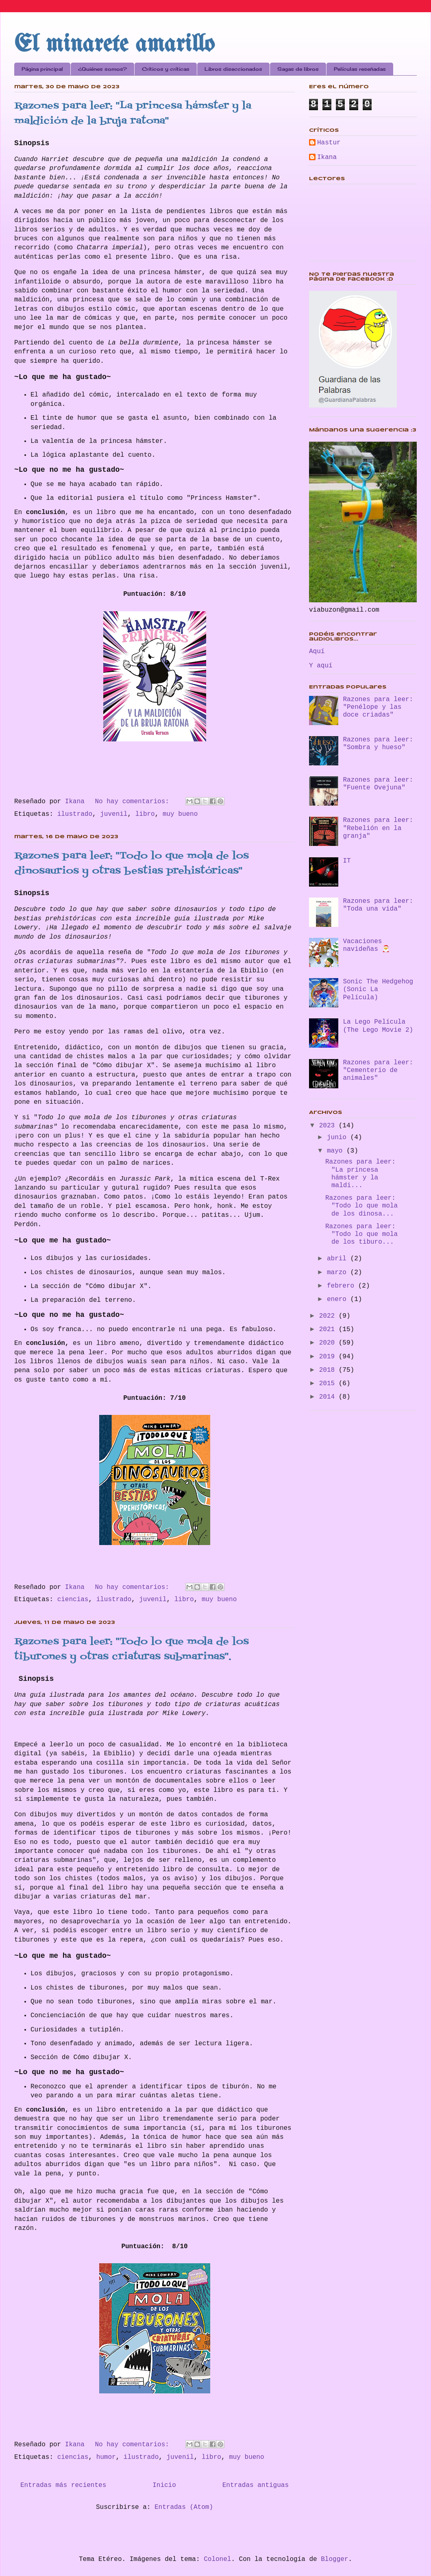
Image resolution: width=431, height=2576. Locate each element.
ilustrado (74, 814)
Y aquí (321, 665)
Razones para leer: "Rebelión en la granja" (378, 828)
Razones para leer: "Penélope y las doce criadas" (378, 707)
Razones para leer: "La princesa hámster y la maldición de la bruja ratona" (132, 113)
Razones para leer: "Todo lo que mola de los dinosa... (361, 1205)
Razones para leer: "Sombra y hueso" (378, 743)
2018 (329, 1370)
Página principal (42, 69)
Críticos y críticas (165, 69)
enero (338, 1299)
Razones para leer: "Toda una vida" (378, 905)
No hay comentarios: (134, 801)
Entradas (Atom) (184, 2507)
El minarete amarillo (114, 44)
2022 (329, 1316)
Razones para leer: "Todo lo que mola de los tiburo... (361, 1234)
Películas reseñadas (360, 69)
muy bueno (180, 814)
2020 (329, 1343)
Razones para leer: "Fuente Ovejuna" (378, 783)
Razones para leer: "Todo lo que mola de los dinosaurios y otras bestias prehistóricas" (131, 863)
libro (145, 814)
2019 (329, 1356)
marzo (338, 1272)
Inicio (164, 2485)
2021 (329, 1329)
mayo (336, 1151)
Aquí (316, 651)
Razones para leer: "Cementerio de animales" (378, 1070)
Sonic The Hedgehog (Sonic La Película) (378, 989)
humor (106, 2457)
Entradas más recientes (63, 2485)
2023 (329, 1125)
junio (338, 1137)
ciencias (73, 1599)
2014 (329, 1397)
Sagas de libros (298, 69)
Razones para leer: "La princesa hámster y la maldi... (360, 1173)
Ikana (327, 157)
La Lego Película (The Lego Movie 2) (378, 1025)
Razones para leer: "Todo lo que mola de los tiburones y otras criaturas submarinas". (131, 1649)
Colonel (217, 2559)
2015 (329, 1383)
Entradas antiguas (255, 2485)
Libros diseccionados (233, 69)
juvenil (113, 814)
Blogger (334, 2559)
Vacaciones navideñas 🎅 (366, 945)
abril (338, 1258)
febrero (342, 1286)
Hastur (329, 142)
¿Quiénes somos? (102, 69)
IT (346, 861)
